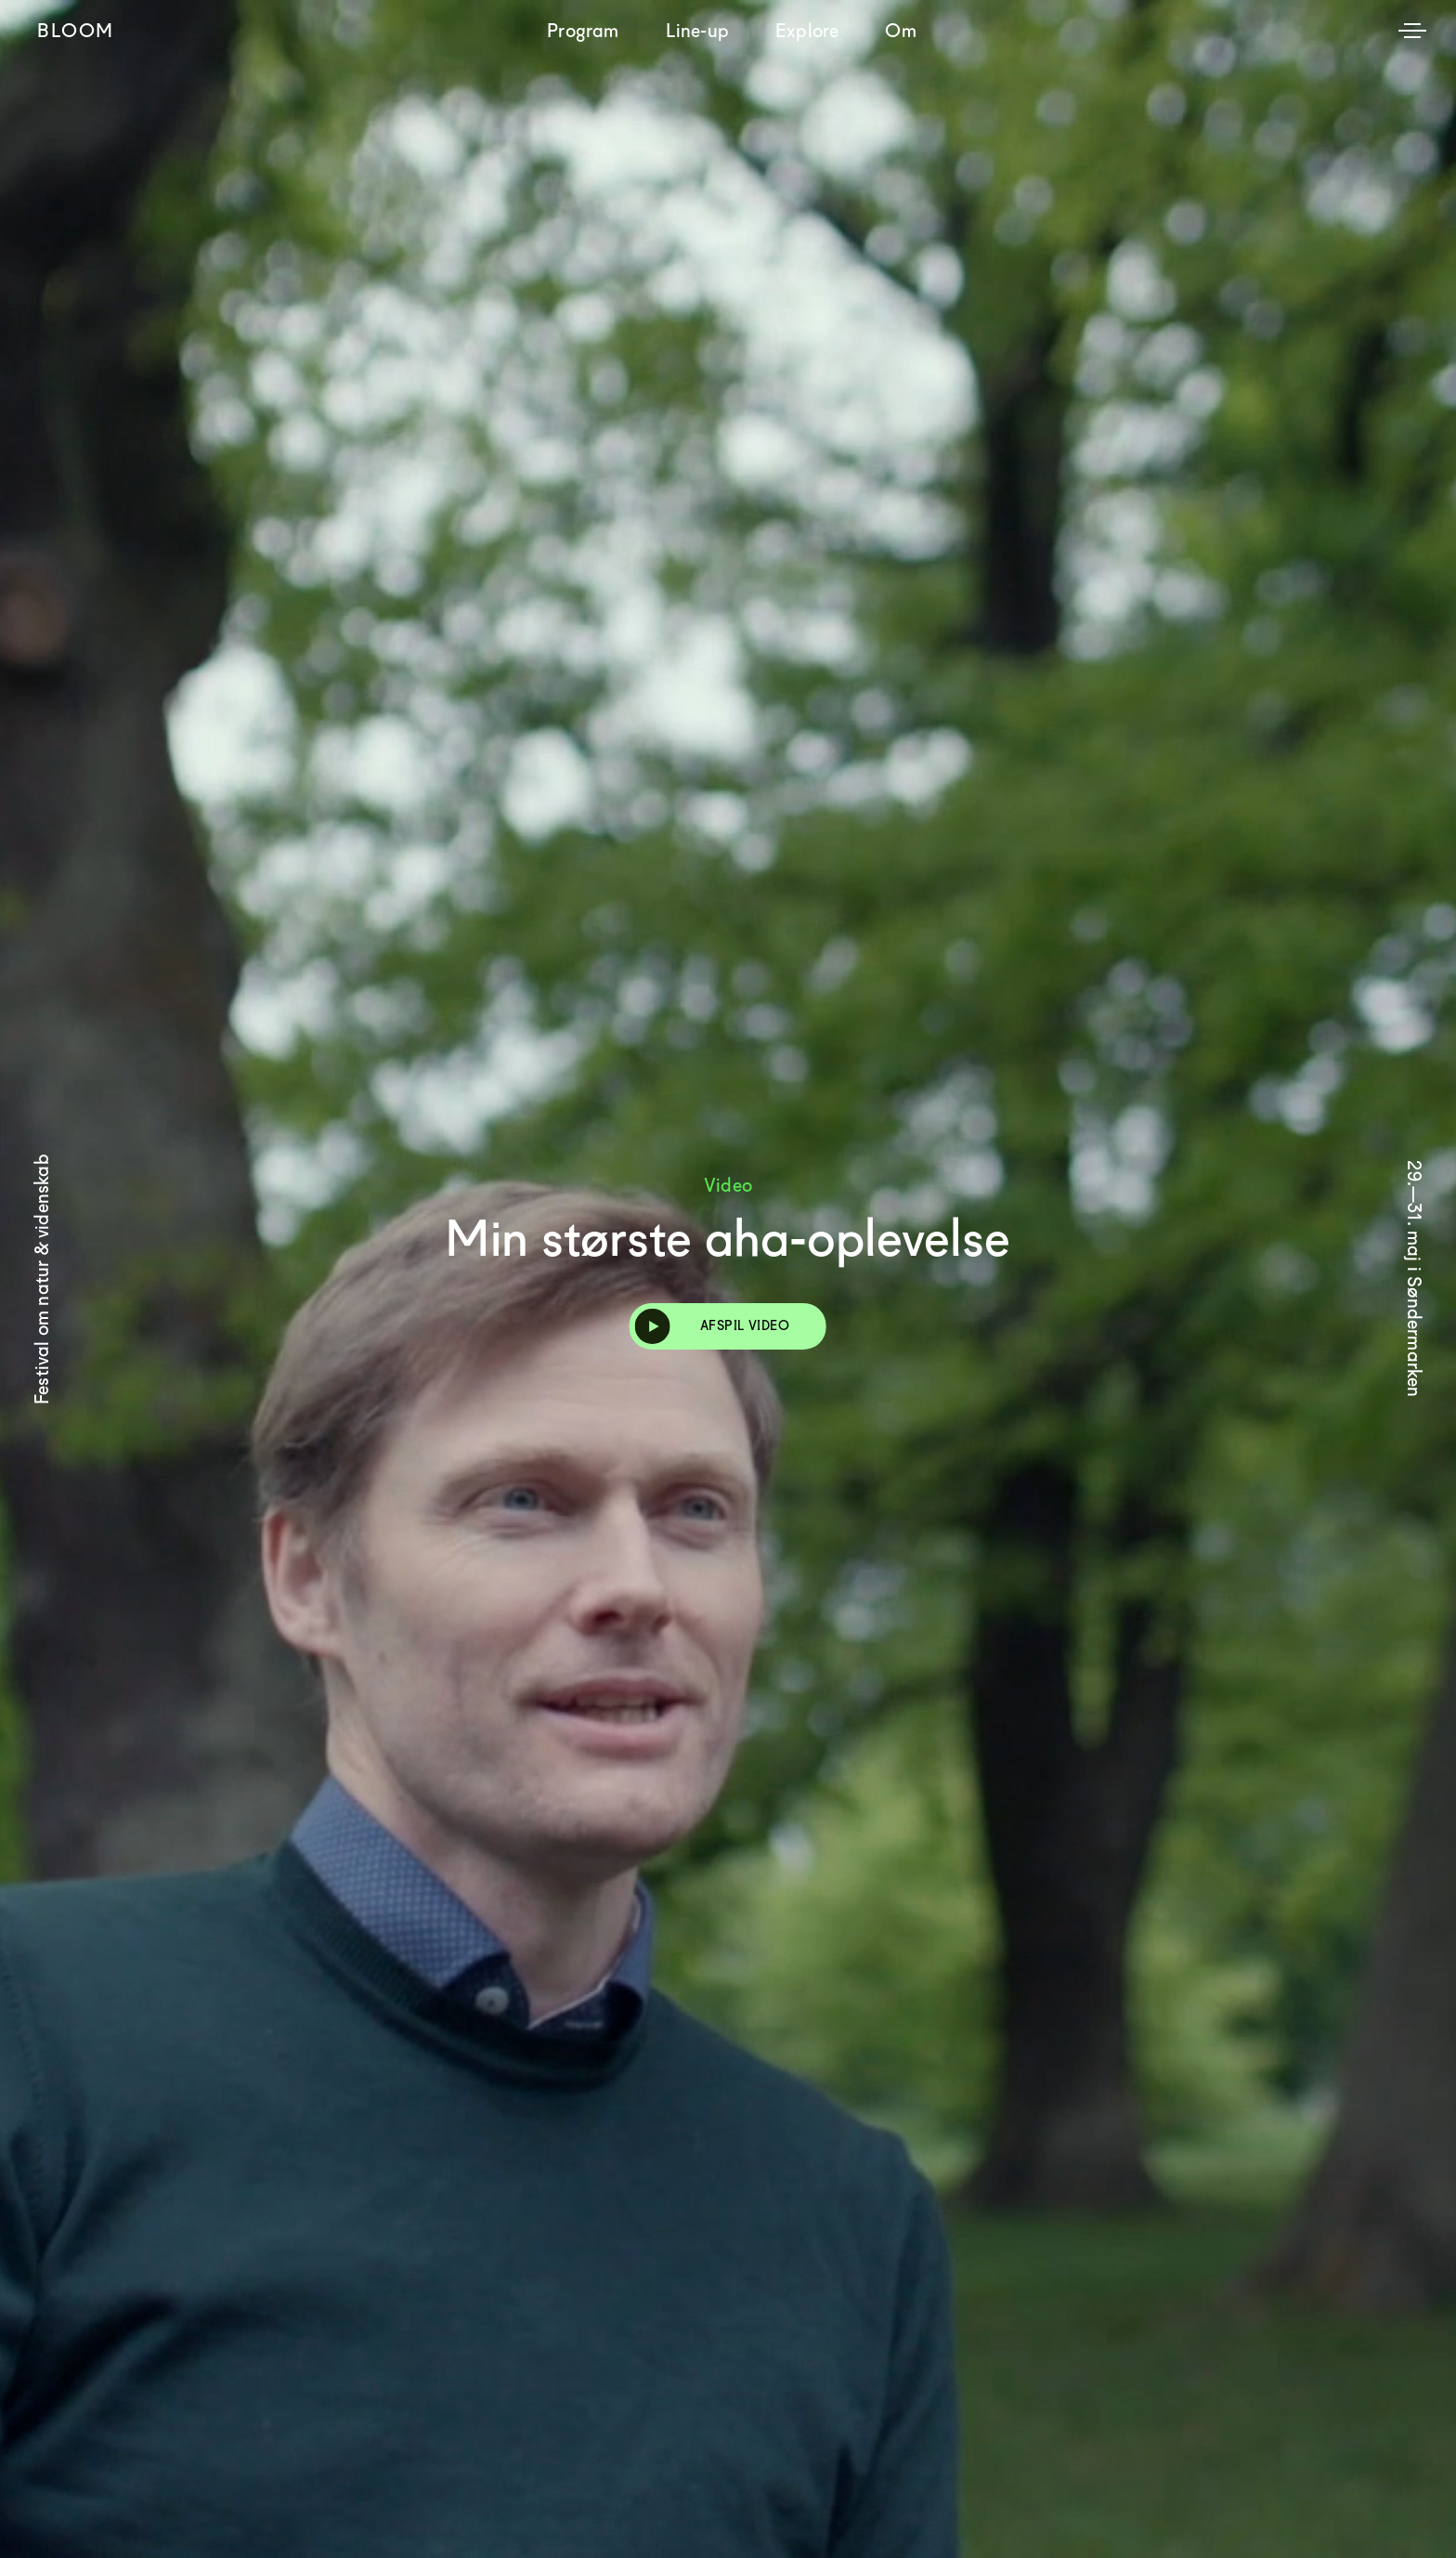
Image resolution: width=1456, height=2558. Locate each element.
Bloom (75, 31)
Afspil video (712, 1326)
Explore (806, 31)
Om (900, 31)
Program (582, 31)
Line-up (697, 31)
